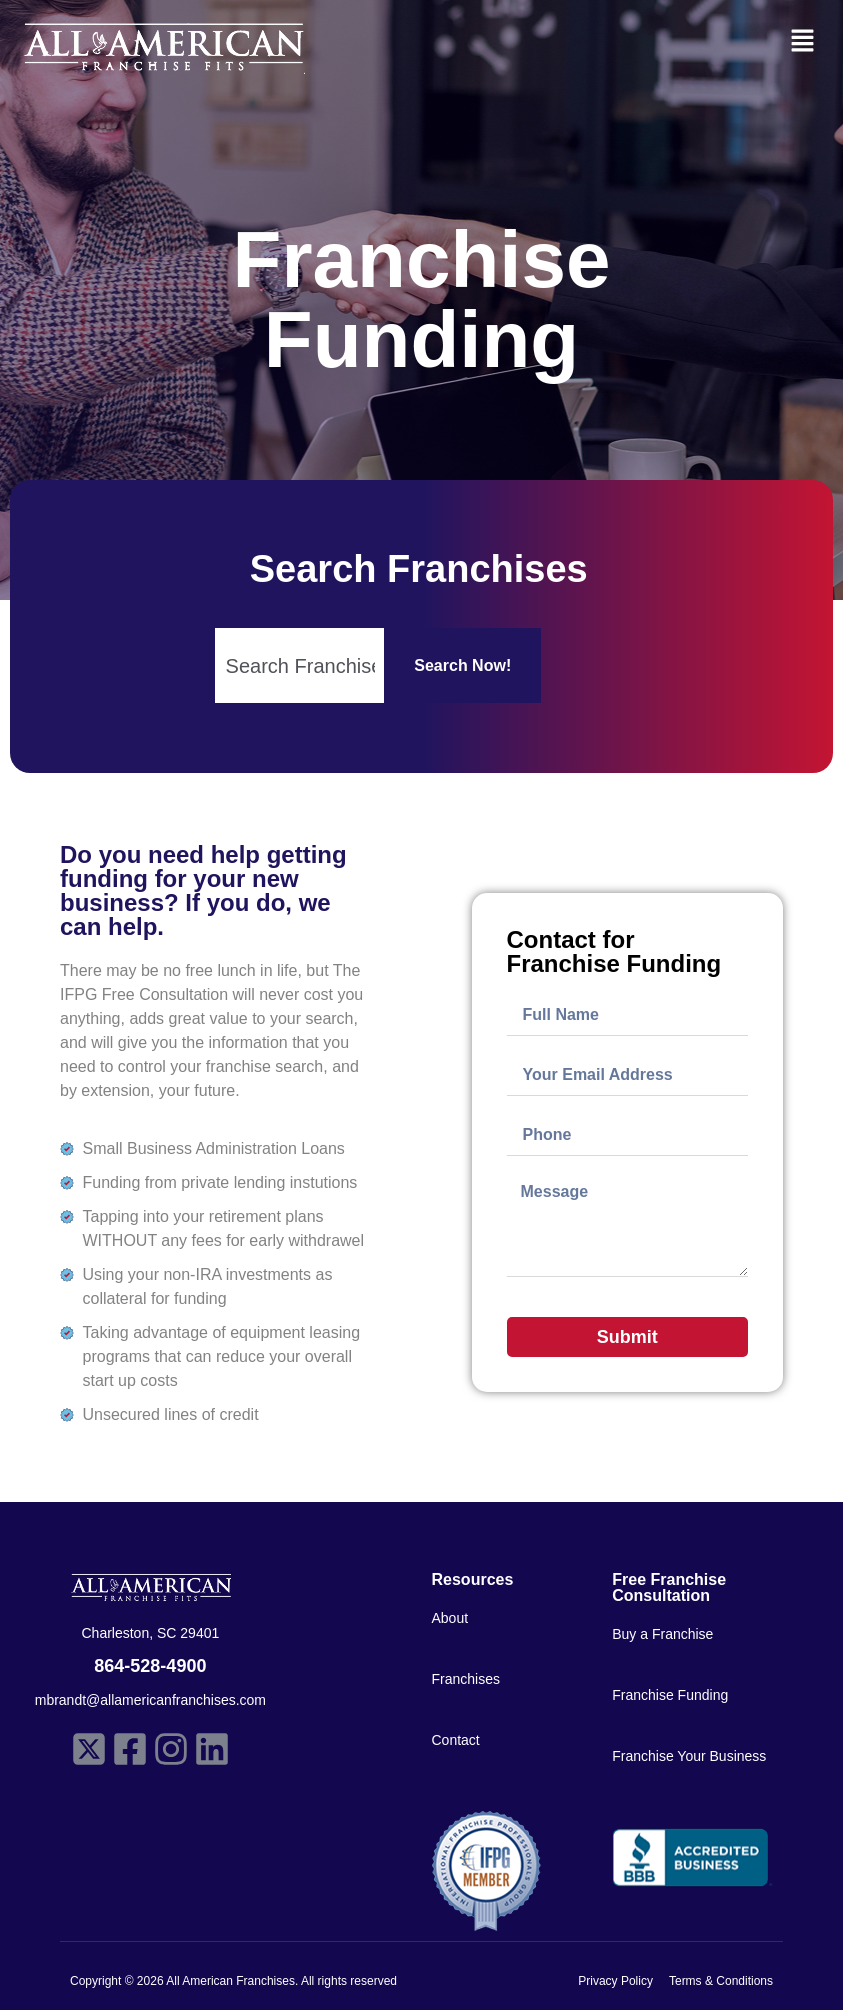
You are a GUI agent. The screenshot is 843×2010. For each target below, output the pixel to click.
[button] (803, 42)
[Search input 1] (301, 665)
